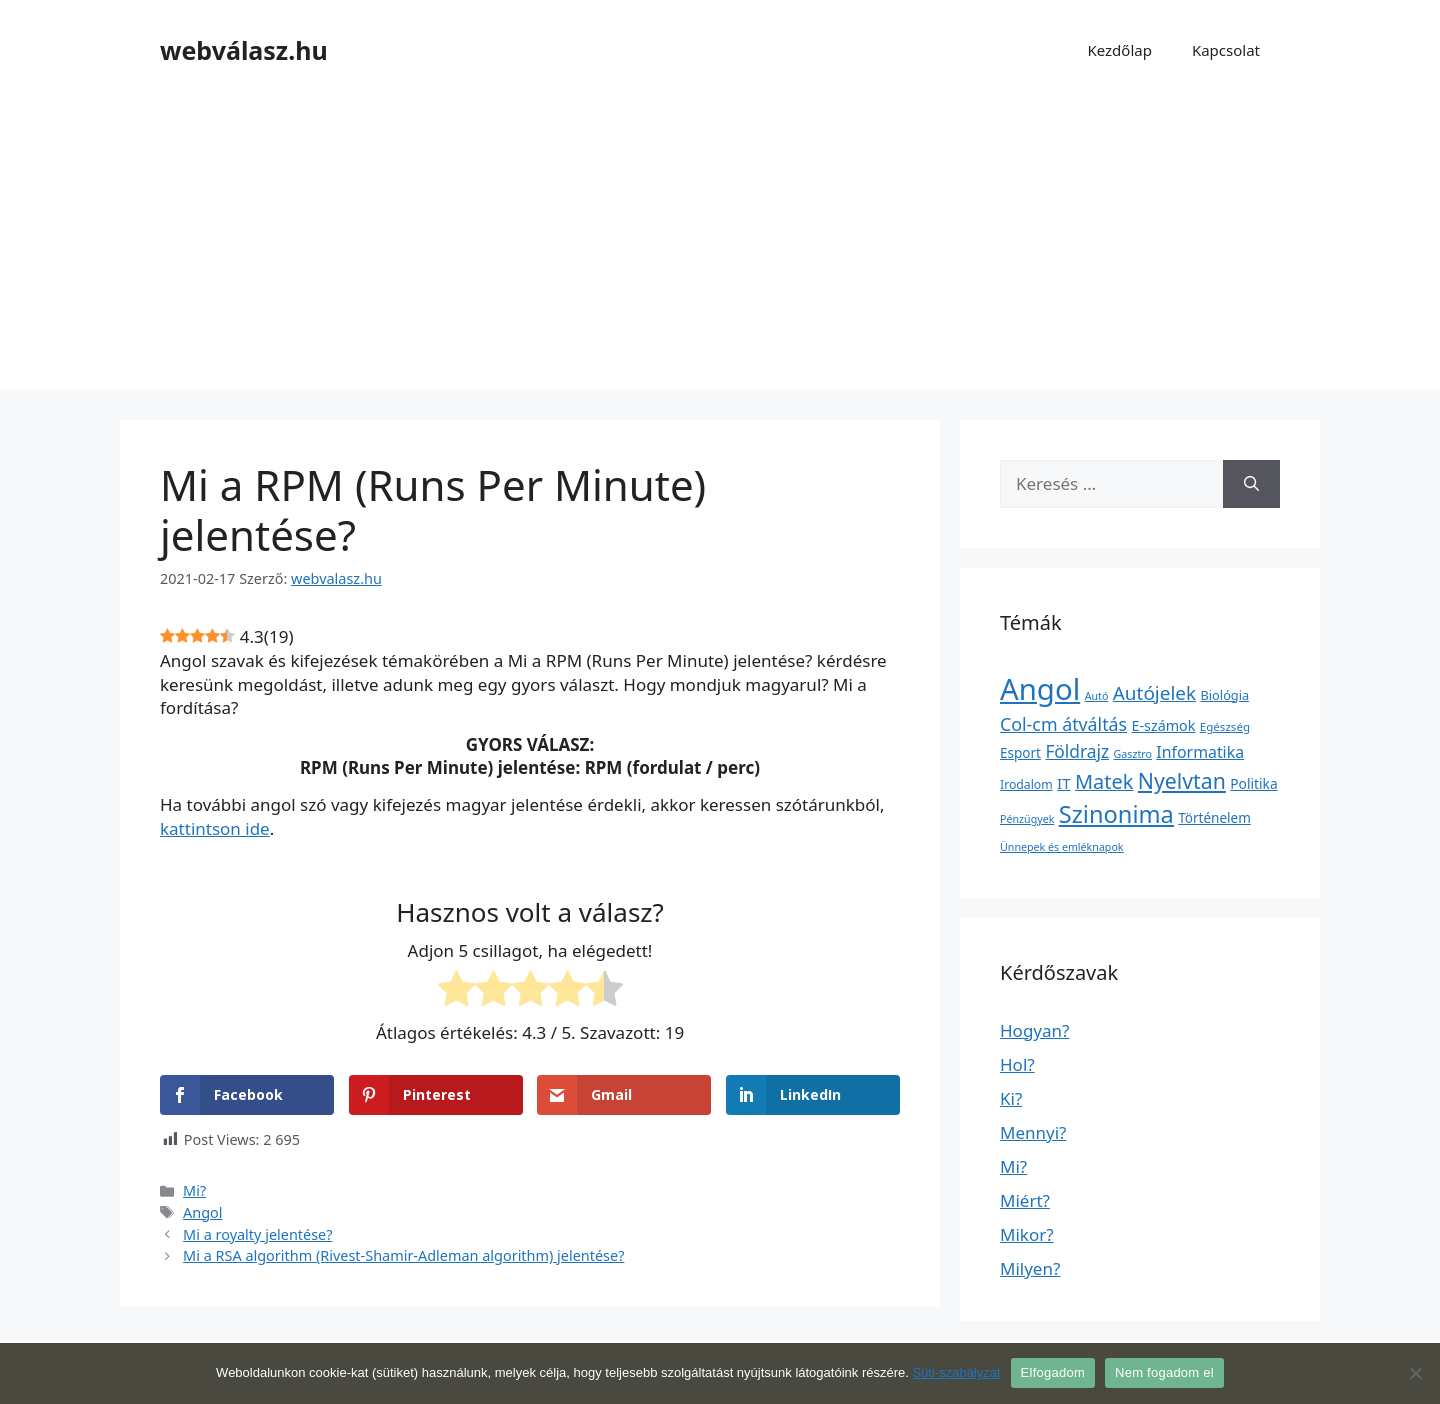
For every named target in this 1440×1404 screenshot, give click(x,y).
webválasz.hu (244, 50)
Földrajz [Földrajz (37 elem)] (1077, 751)
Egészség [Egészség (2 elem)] (1225, 726)
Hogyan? (1034, 1030)
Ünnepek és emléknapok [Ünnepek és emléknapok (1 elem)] (1062, 847)
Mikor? (1027, 1234)
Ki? (1011, 1098)
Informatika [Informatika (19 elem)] (1200, 752)
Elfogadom (1053, 1372)
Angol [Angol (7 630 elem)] (1040, 689)
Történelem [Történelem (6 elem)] (1214, 818)
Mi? (194, 1190)
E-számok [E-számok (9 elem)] (1164, 725)
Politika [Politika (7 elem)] (1253, 783)
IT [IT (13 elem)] (1064, 783)
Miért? (1025, 1200)
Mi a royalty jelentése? (257, 1234)
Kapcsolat (1226, 50)
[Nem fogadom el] (1415, 1373)
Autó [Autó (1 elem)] (1097, 696)
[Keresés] (1251, 484)
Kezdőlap (1119, 50)
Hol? (1017, 1064)
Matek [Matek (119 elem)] (1104, 781)
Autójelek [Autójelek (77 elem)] (1154, 693)
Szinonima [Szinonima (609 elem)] (1116, 814)
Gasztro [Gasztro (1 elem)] (1133, 754)
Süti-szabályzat (956, 1372)
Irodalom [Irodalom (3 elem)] (1026, 784)
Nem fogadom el (1164, 1372)
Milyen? (1030, 1268)
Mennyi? (1033, 1132)
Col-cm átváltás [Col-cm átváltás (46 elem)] (1063, 724)
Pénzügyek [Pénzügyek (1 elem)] (1027, 819)
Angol (203, 1212)
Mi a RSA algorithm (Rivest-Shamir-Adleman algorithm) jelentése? (403, 1255)
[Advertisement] (720, 250)
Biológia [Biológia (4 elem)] (1225, 695)
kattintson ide (215, 828)
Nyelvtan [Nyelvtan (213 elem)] (1182, 780)
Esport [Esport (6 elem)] (1020, 753)
